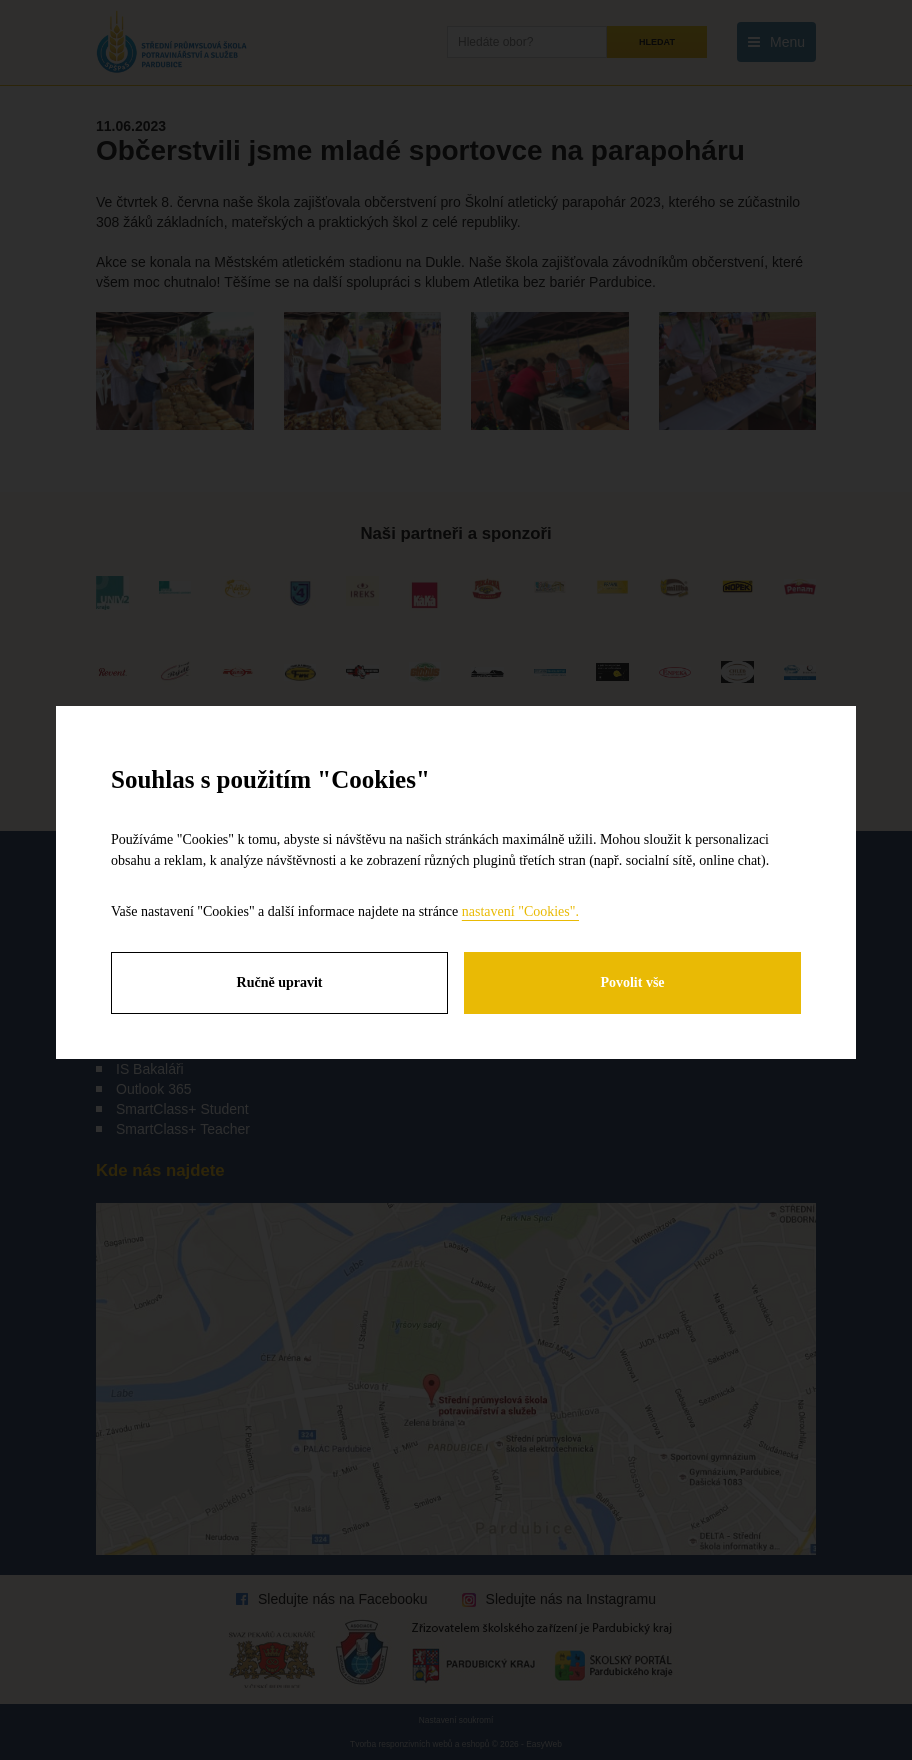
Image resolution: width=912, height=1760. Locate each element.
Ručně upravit (280, 982)
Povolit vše (632, 982)
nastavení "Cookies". (520, 911)
